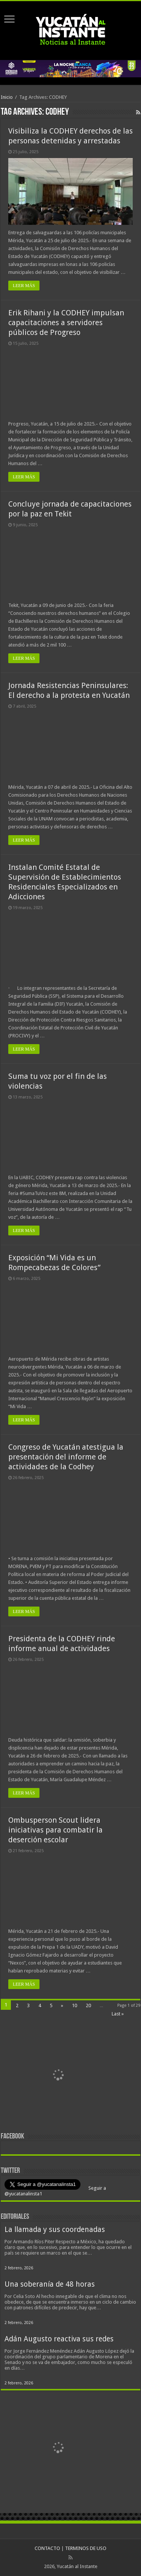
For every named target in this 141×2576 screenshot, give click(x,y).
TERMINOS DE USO (85, 2548)
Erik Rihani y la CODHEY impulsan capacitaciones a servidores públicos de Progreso (66, 322)
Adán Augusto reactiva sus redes (59, 2339)
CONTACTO (47, 2548)
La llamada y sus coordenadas (55, 2229)
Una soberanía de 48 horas (50, 2284)
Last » (118, 2014)
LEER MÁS (24, 285)
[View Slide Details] (59, 2075)
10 (74, 2005)
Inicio (7, 97)
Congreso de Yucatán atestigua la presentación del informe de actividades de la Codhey (65, 1456)
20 (88, 2005)
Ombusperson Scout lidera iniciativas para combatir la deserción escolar (55, 1830)
